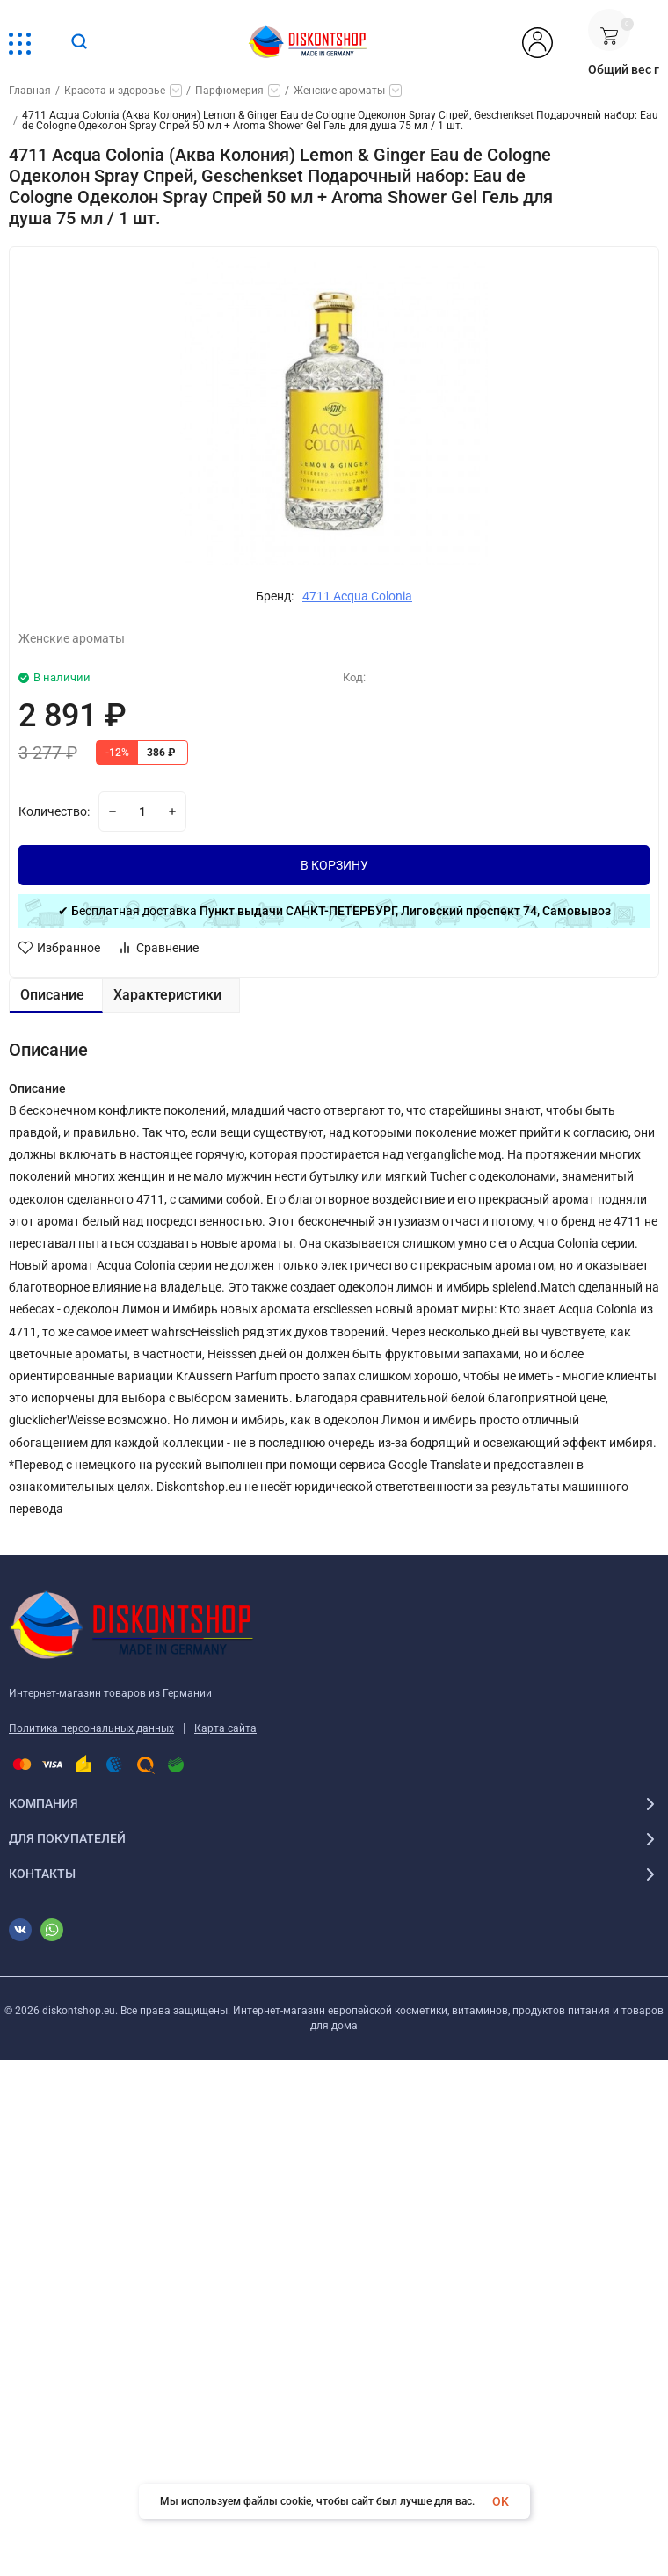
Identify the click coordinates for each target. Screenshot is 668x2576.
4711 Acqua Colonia (357, 596)
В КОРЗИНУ (334, 865)
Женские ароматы (339, 90)
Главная (30, 90)
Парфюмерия (229, 90)
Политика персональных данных (91, 1728)
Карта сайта (225, 1728)
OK (500, 2501)
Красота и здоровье (114, 90)
